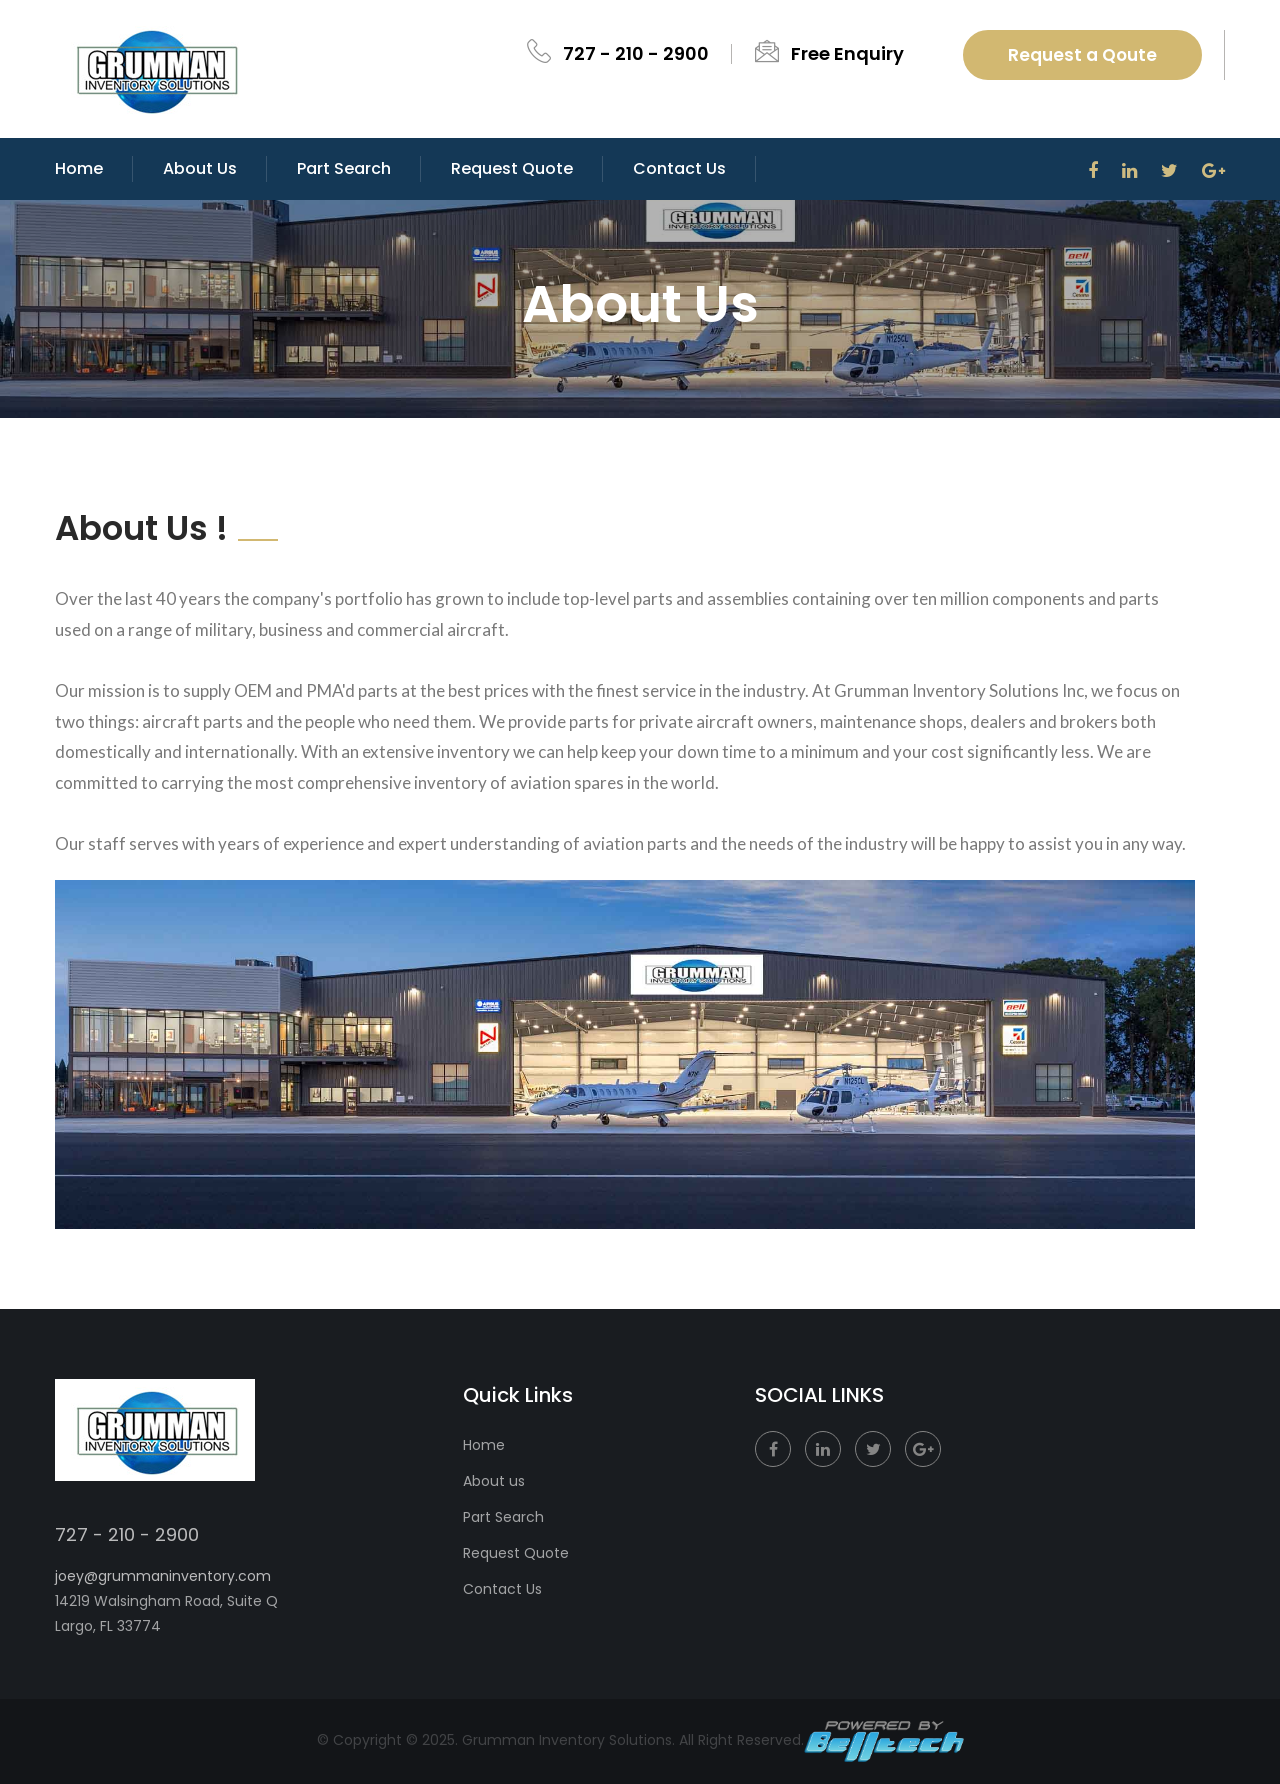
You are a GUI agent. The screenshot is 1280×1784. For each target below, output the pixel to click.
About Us (200, 168)
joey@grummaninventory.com (163, 1576)
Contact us (679, 168)
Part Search (344, 168)
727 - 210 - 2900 (636, 53)
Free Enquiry (847, 53)
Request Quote (512, 168)
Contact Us (502, 1589)
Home (79, 168)
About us (494, 1481)
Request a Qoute (1082, 55)
